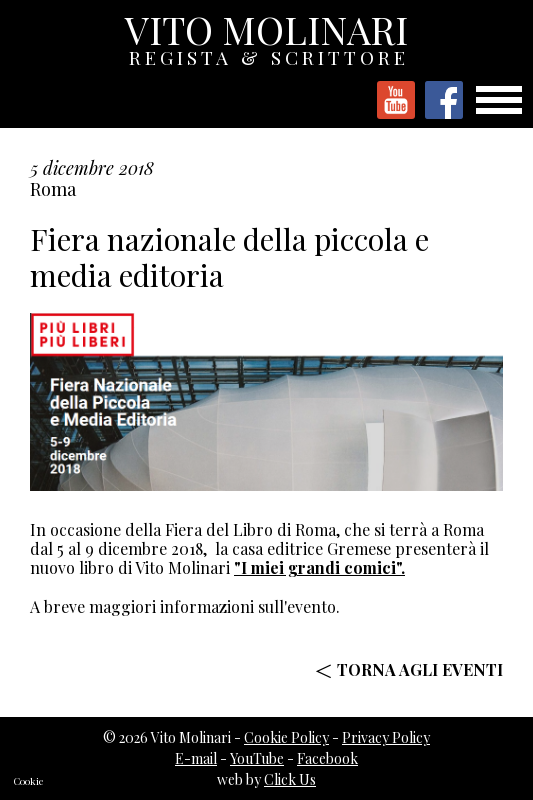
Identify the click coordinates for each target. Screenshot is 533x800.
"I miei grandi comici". (319, 567)
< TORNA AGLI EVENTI (409, 669)
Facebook (327, 758)
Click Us (290, 779)
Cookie (28, 781)
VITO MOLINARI (268, 35)
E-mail (196, 758)
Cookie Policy (286, 737)
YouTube (257, 758)
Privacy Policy (386, 737)
